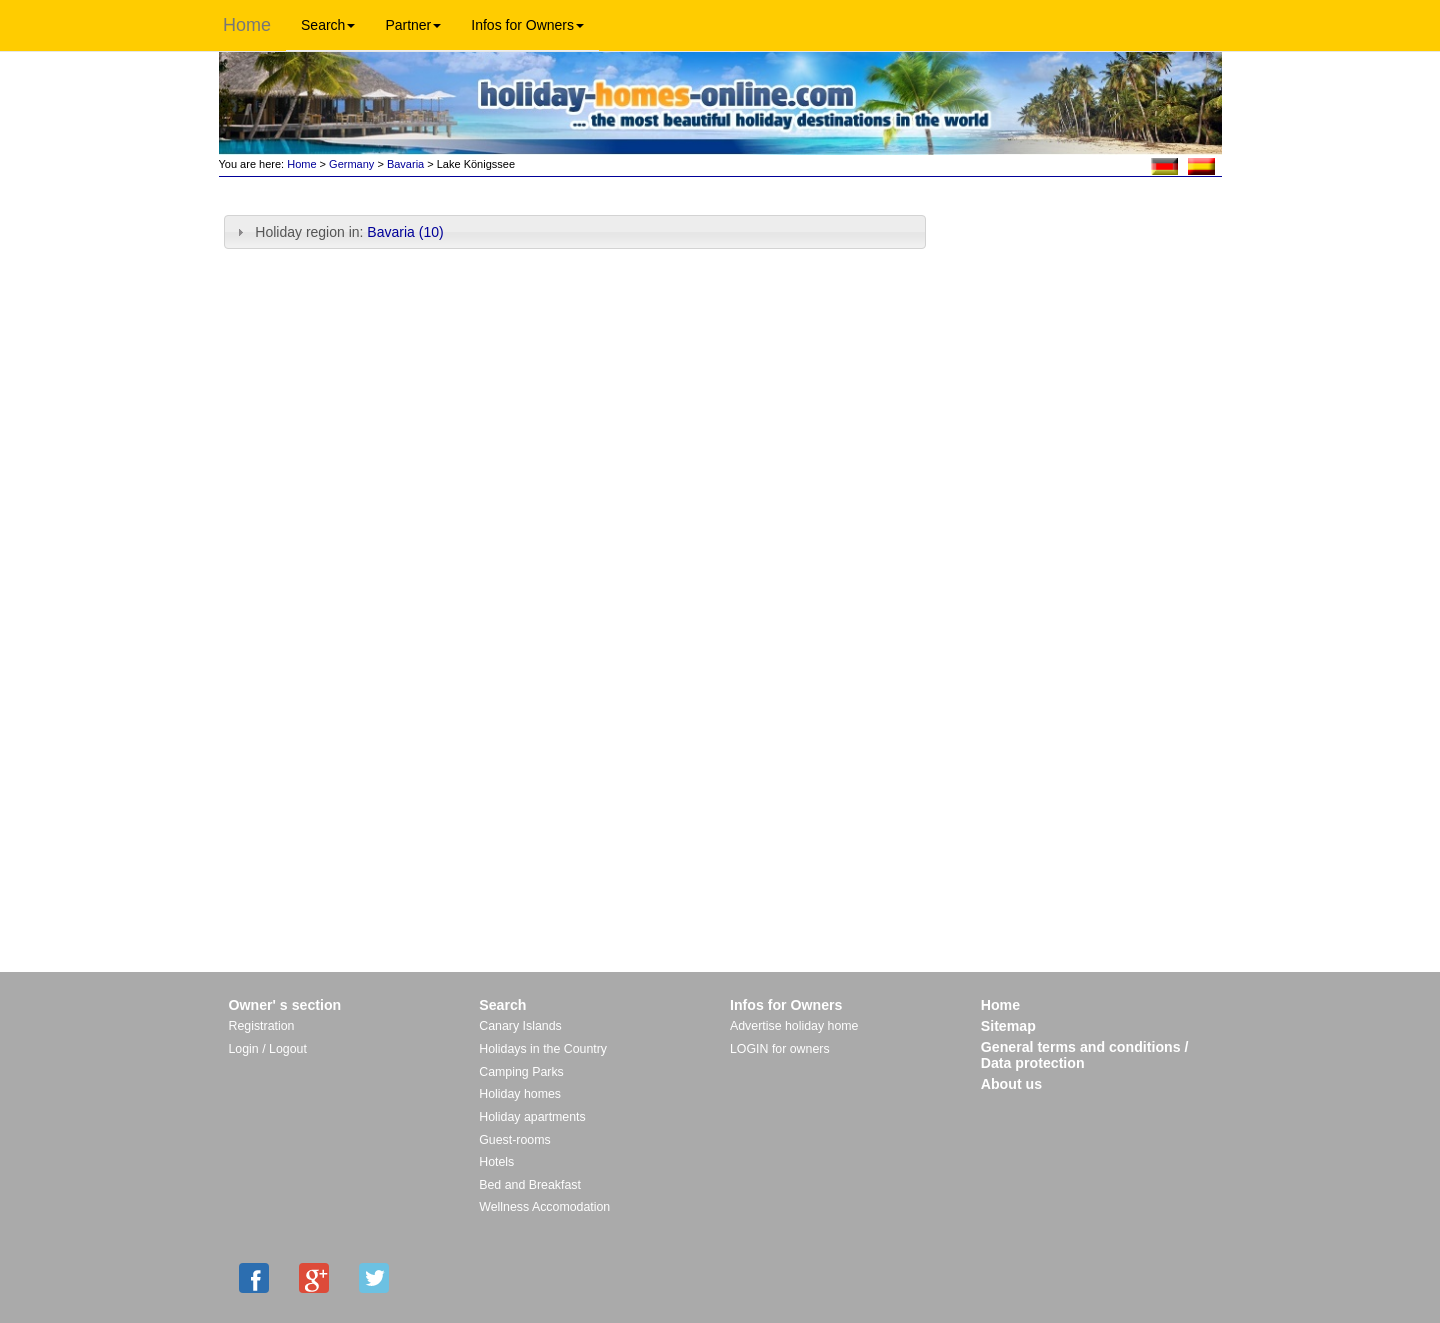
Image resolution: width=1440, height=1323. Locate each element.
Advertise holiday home (794, 1026)
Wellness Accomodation (544, 1207)
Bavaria (405, 164)
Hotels (496, 1162)
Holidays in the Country (543, 1049)
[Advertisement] (1081, 247)
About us (1011, 1084)
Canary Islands (520, 1026)
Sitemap (1008, 1026)
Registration (262, 1026)
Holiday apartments (532, 1117)
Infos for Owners (527, 25)
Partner (413, 25)
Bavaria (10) (405, 232)
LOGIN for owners (780, 1049)
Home (247, 25)
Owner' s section (285, 1005)
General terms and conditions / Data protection (1085, 1055)
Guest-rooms (514, 1140)
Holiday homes (520, 1094)
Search (328, 25)
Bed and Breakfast (530, 1185)
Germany (351, 164)
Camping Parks (521, 1072)
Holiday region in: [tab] (338, 232)
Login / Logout (268, 1049)
